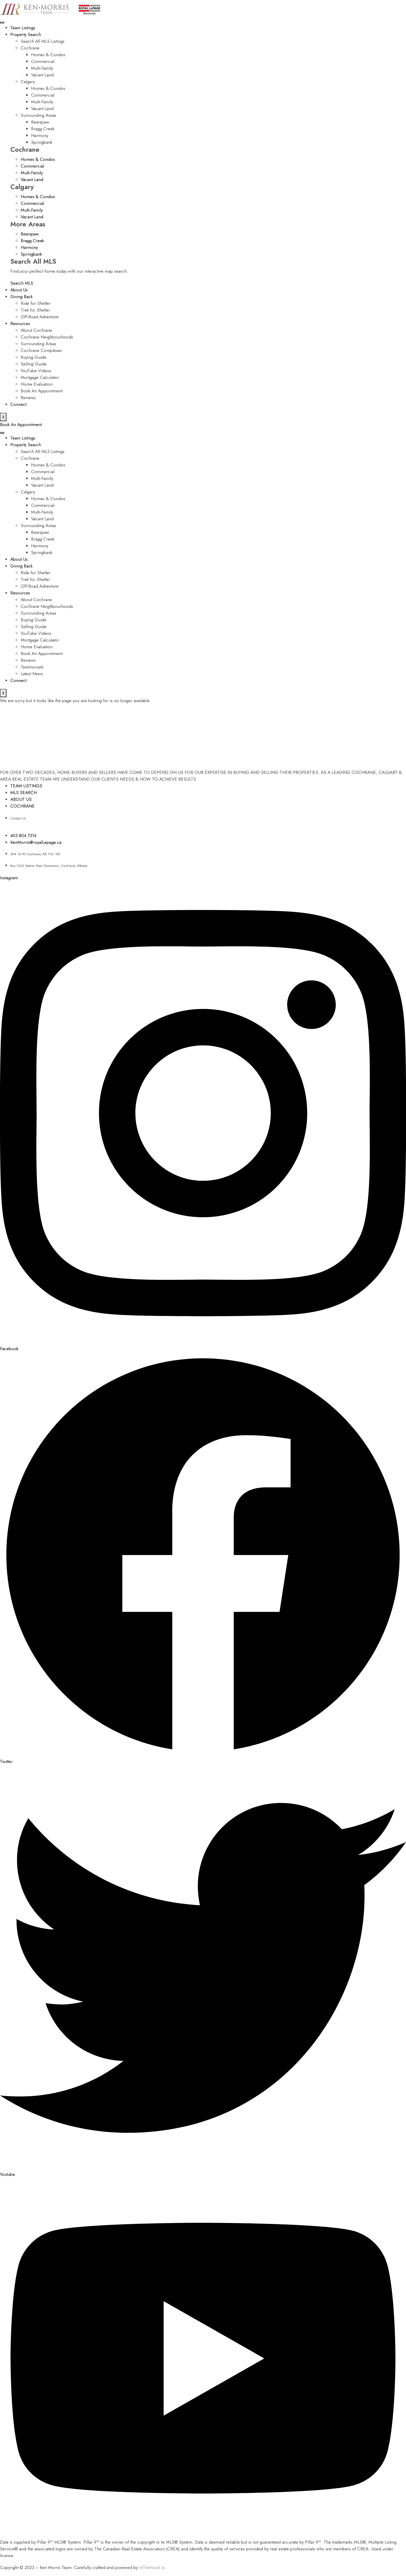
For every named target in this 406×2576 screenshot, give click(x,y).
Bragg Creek (42, 129)
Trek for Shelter (35, 310)
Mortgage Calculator (40, 377)
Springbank (41, 142)
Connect (18, 404)
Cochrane (30, 48)
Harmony (39, 135)
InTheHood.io (152, 2567)
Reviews (28, 397)
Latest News (32, 674)
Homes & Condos (48, 55)
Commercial (42, 61)
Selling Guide (34, 364)
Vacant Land (42, 75)
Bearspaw (40, 122)
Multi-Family (42, 68)
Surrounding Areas (38, 115)
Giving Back (21, 296)
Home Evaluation (37, 384)
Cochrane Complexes (41, 350)
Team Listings (22, 28)
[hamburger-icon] (2, 22)
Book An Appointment (41, 391)
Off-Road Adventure (40, 317)
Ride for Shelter (35, 303)
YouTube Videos (36, 371)
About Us (19, 290)
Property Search (25, 34)
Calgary (28, 81)
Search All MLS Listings (42, 41)
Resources (20, 323)
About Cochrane (36, 330)
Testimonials (32, 667)
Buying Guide (33, 357)
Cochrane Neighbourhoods (47, 337)
